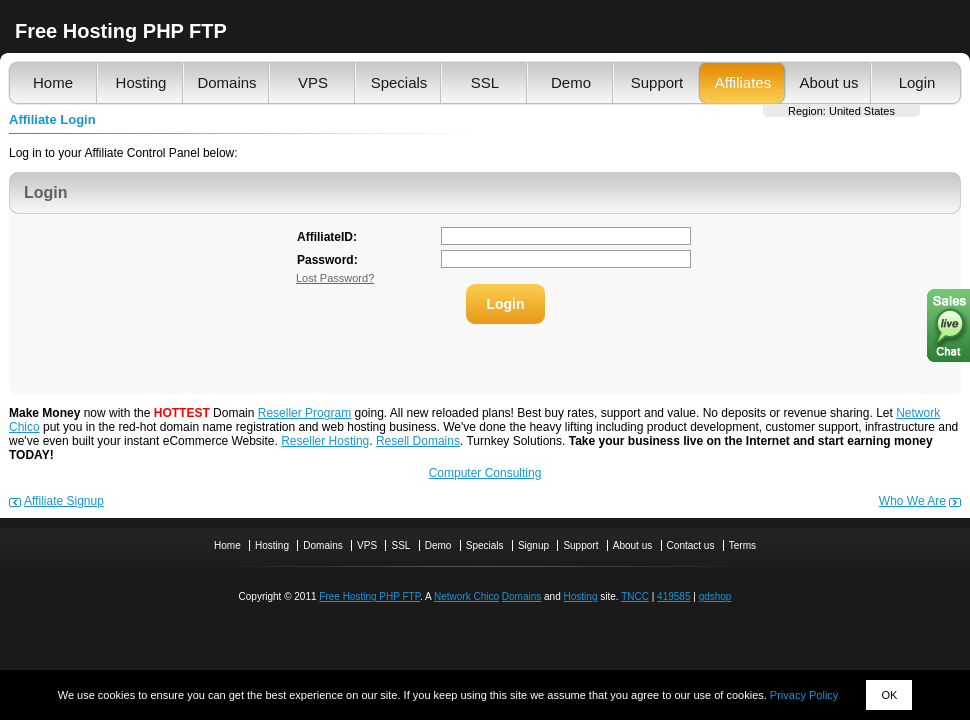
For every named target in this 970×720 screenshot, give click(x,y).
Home (53, 82)
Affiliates (743, 82)
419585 (673, 596)
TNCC (635, 596)
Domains (226, 82)
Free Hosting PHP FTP (369, 596)
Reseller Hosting (325, 441)
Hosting (141, 82)
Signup (533, 545)
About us (828, 82)
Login (917, 82)
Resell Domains (418, 441)
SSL (485, 82)
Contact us (691, 545)
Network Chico (466, 596)
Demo (571, 82)
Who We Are (912, 501)
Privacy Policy (804, 695)
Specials (399, 82)
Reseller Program (304, 413)
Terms (742, 545)
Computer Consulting (485, 473)
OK (889, 695)
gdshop (715, 596)
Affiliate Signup (64, 501)
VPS (313, 82)
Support (657, 82)
